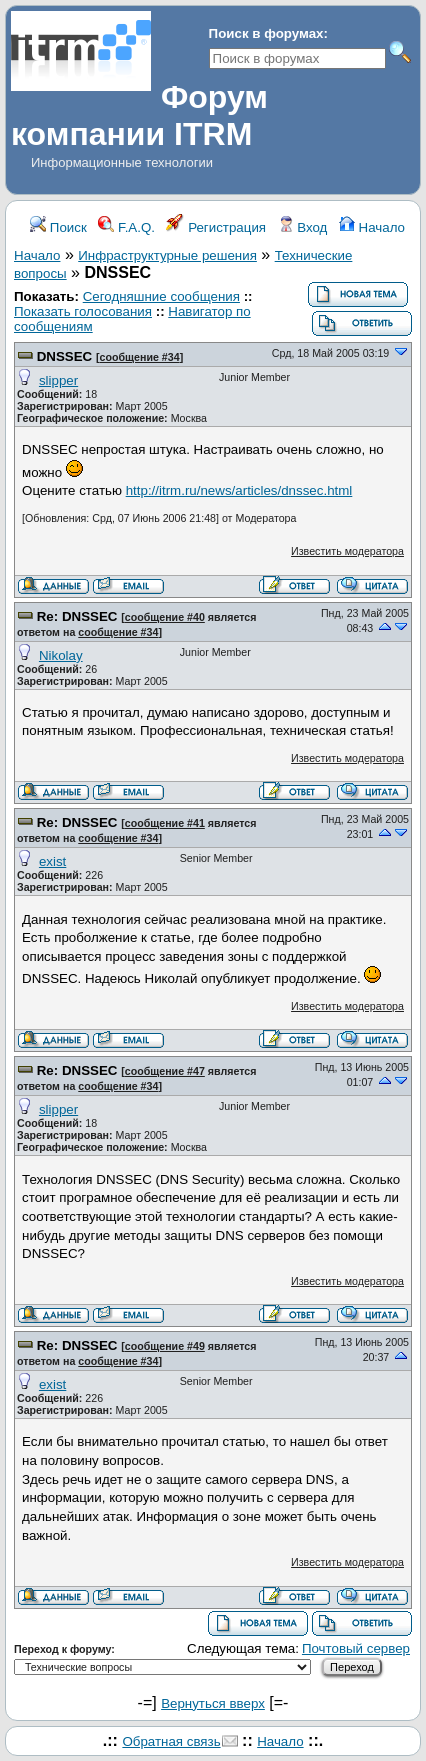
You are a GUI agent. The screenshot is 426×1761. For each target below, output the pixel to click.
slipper (58, 380)
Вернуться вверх (213, 1703)
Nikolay (61, 655)
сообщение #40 (165, 617)
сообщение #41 (165, 823)
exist (52, 861)
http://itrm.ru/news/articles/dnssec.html (239, 490)
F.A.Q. (126, 227)
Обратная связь (171, 1741)
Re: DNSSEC (77, 616)
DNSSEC (65, 356)
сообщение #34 (140, 357)
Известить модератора (347, 551)
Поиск (58, 227)
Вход (303, 227)
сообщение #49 (165, 1346)
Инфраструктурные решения (167, 255)
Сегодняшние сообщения (161, 296)
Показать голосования (83, 311)
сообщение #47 (165, 1071)
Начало (372, 227)
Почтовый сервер (356, 1648)
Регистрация (216, 227)
